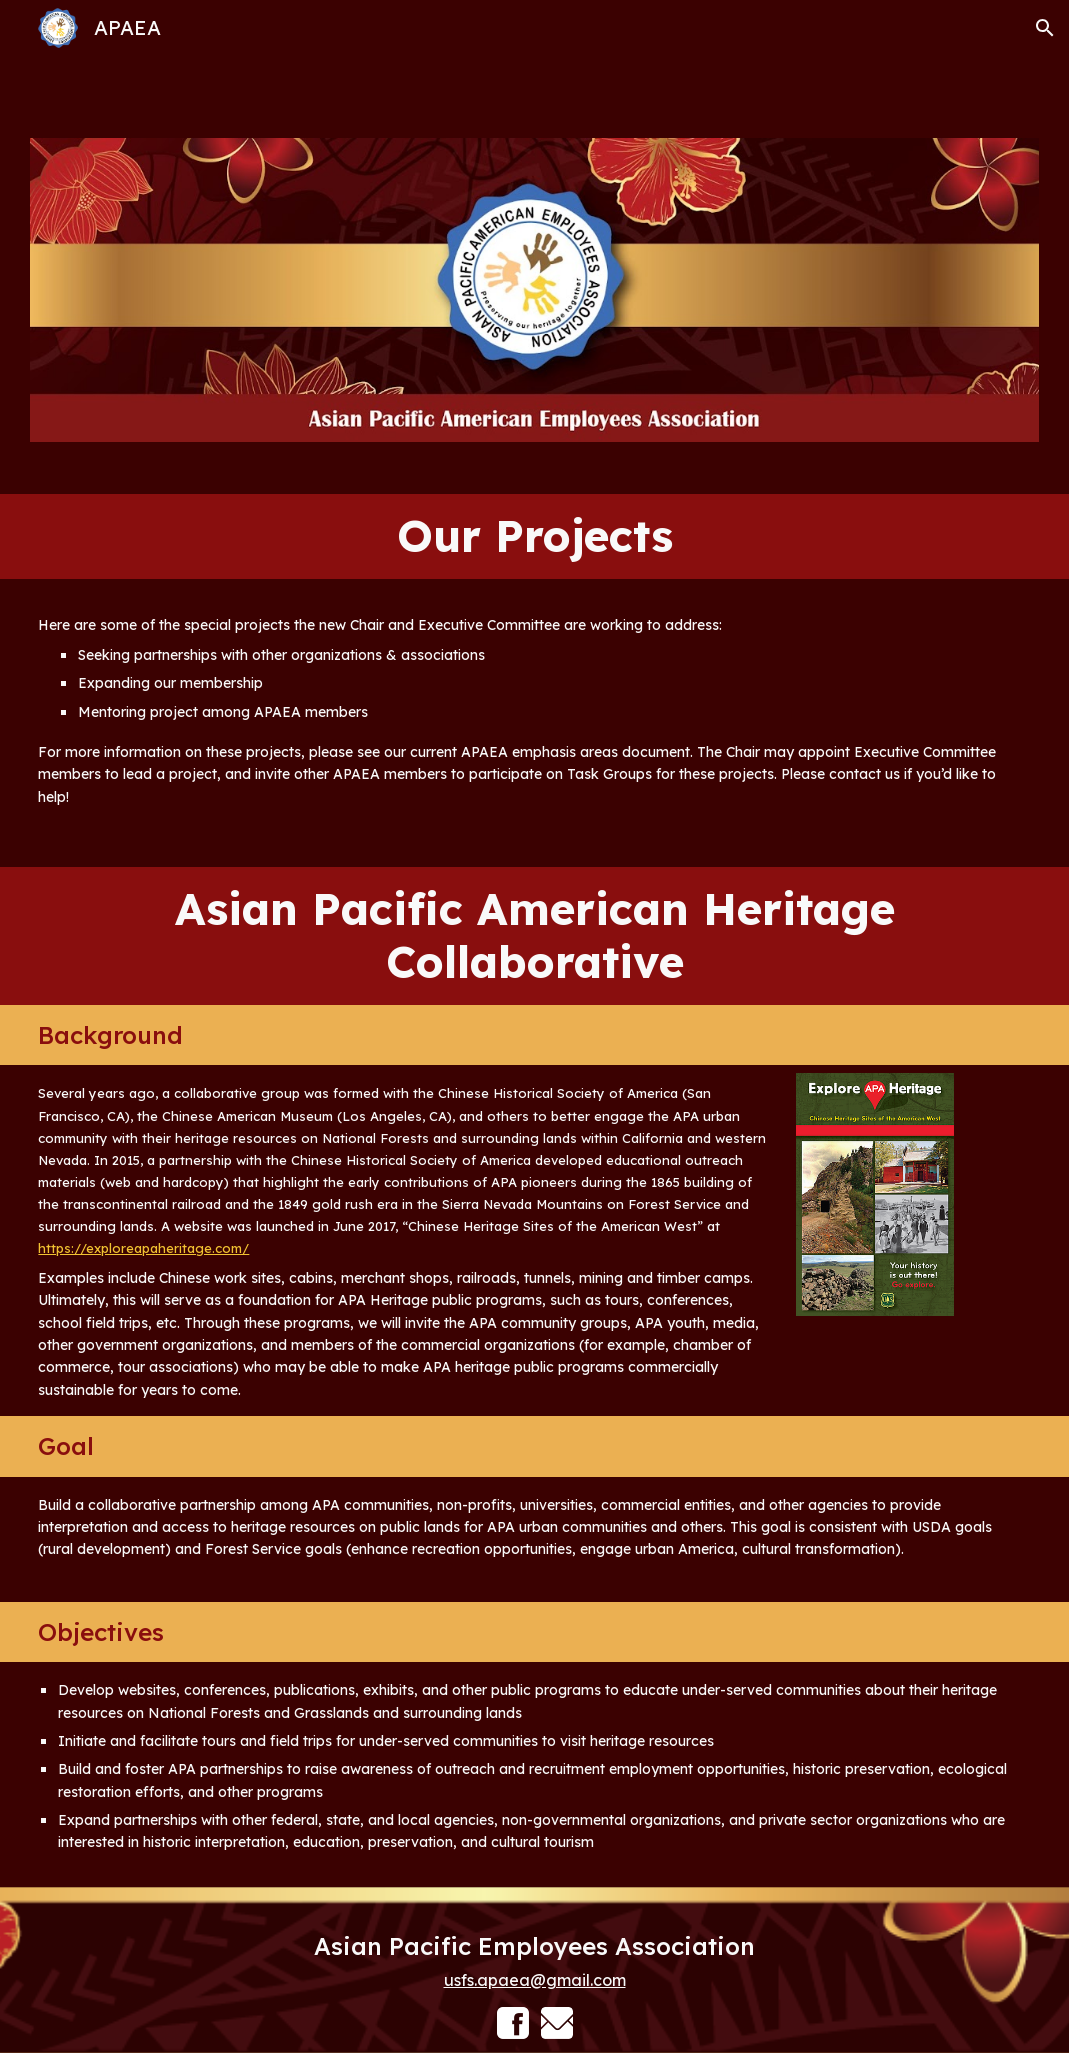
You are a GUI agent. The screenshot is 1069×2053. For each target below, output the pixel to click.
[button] (1045, 28)
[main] (534, 536)
